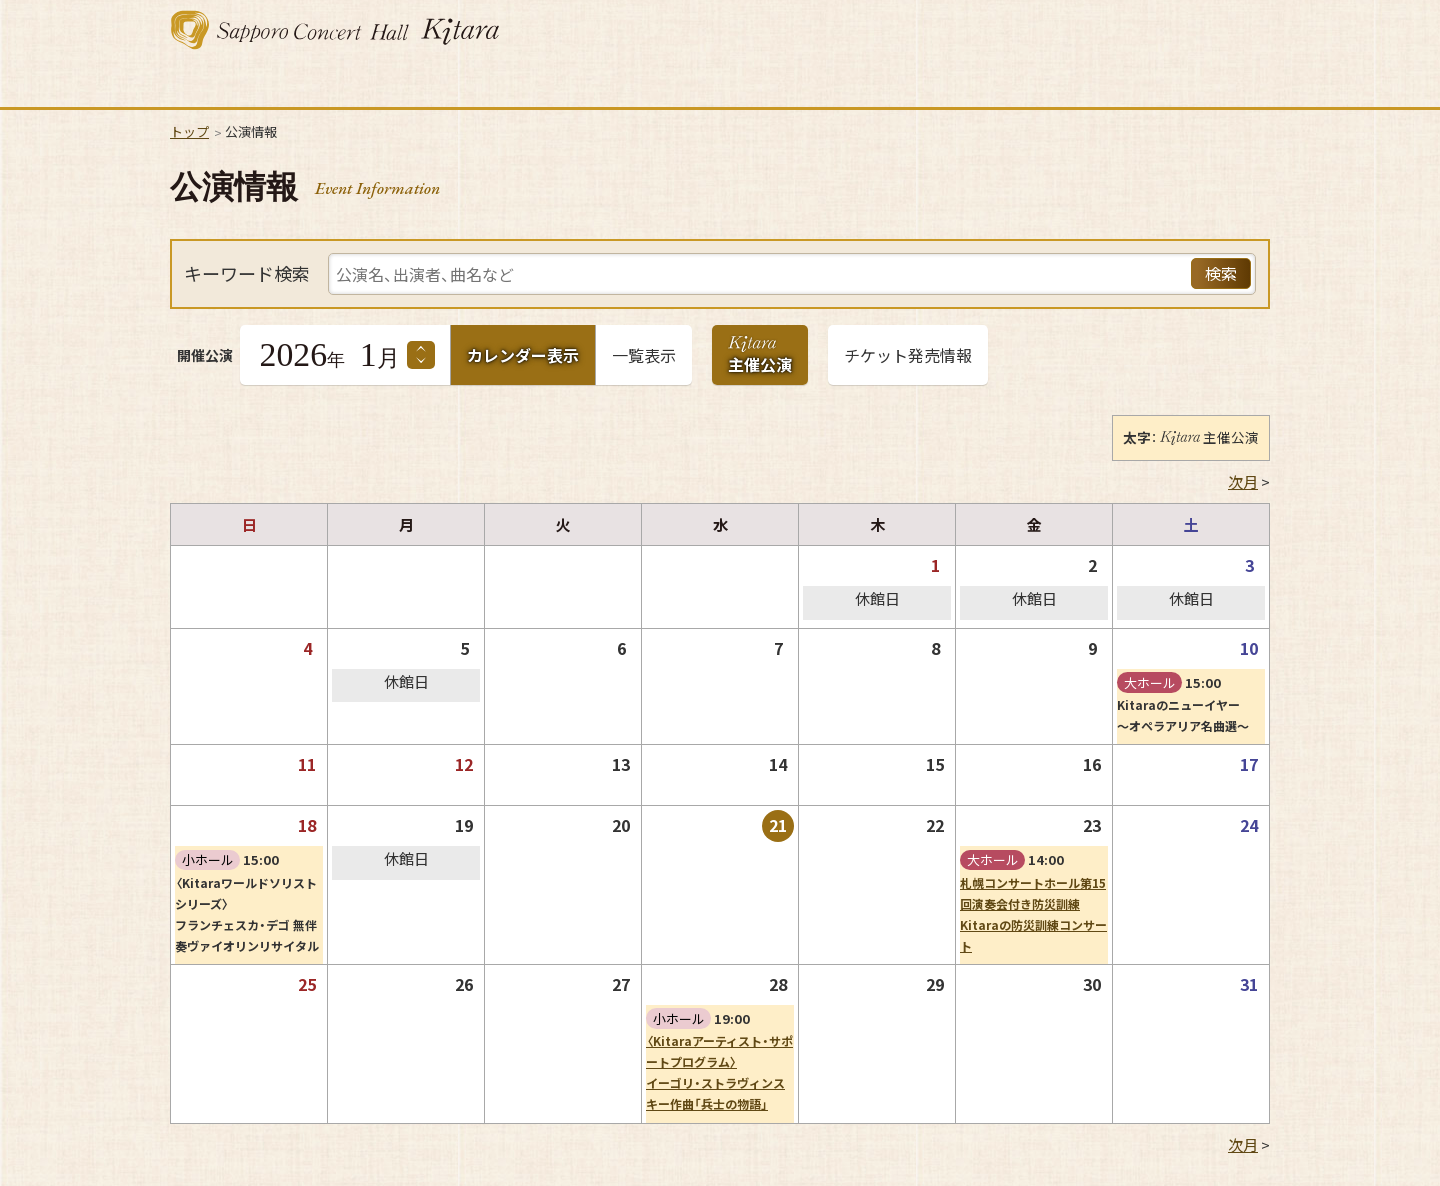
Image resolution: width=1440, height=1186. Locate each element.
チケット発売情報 (908, 355)
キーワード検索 (247, 274)
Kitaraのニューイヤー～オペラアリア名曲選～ (1183, 715)
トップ (189, 131)
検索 (1221, 273)
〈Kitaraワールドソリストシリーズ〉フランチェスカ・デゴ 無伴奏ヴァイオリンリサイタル (247, 914)
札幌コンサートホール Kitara (335, 30)
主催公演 (760, 359)
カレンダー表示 (523, 355)
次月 (1243, 482)
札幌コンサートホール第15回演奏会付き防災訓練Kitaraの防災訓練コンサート (1033, 914)
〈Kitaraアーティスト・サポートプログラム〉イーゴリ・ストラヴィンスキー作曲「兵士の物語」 (719, 1072)
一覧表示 (644, 355)
